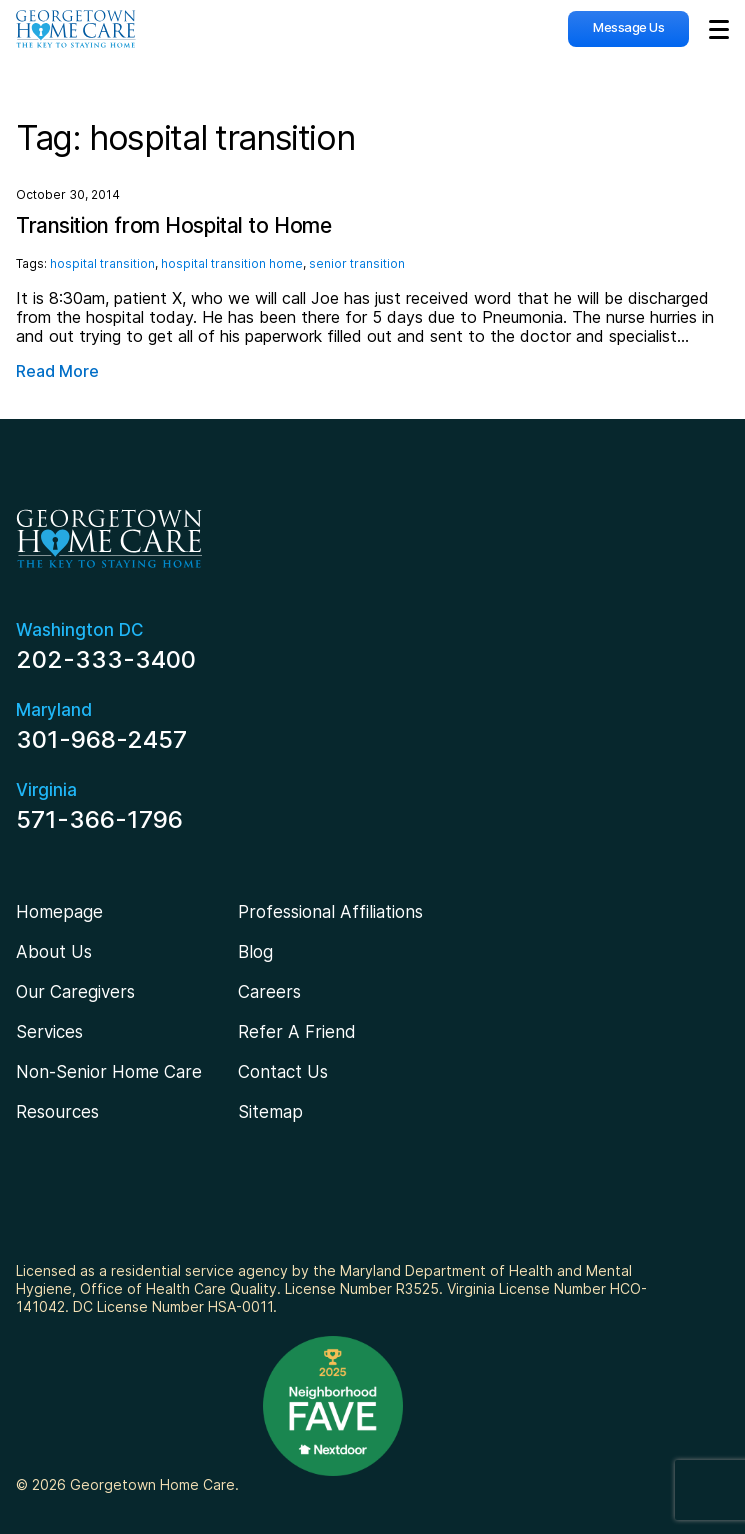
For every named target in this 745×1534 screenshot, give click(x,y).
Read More (57, 371)
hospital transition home (232, 263)
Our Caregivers (75, 992)
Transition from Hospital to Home (174, 225)
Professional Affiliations (330, 912)
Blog (255, 952)
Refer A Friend (297, 1032)
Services (49, 1032)
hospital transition (102, 263)
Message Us (628, 27)
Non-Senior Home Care (109, 1072)
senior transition (357, 263)
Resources (57, 1112)
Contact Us (283, 1072)
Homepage (59, 912)
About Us (54, 952)
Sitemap (270, 1112)
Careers (269, 992)
